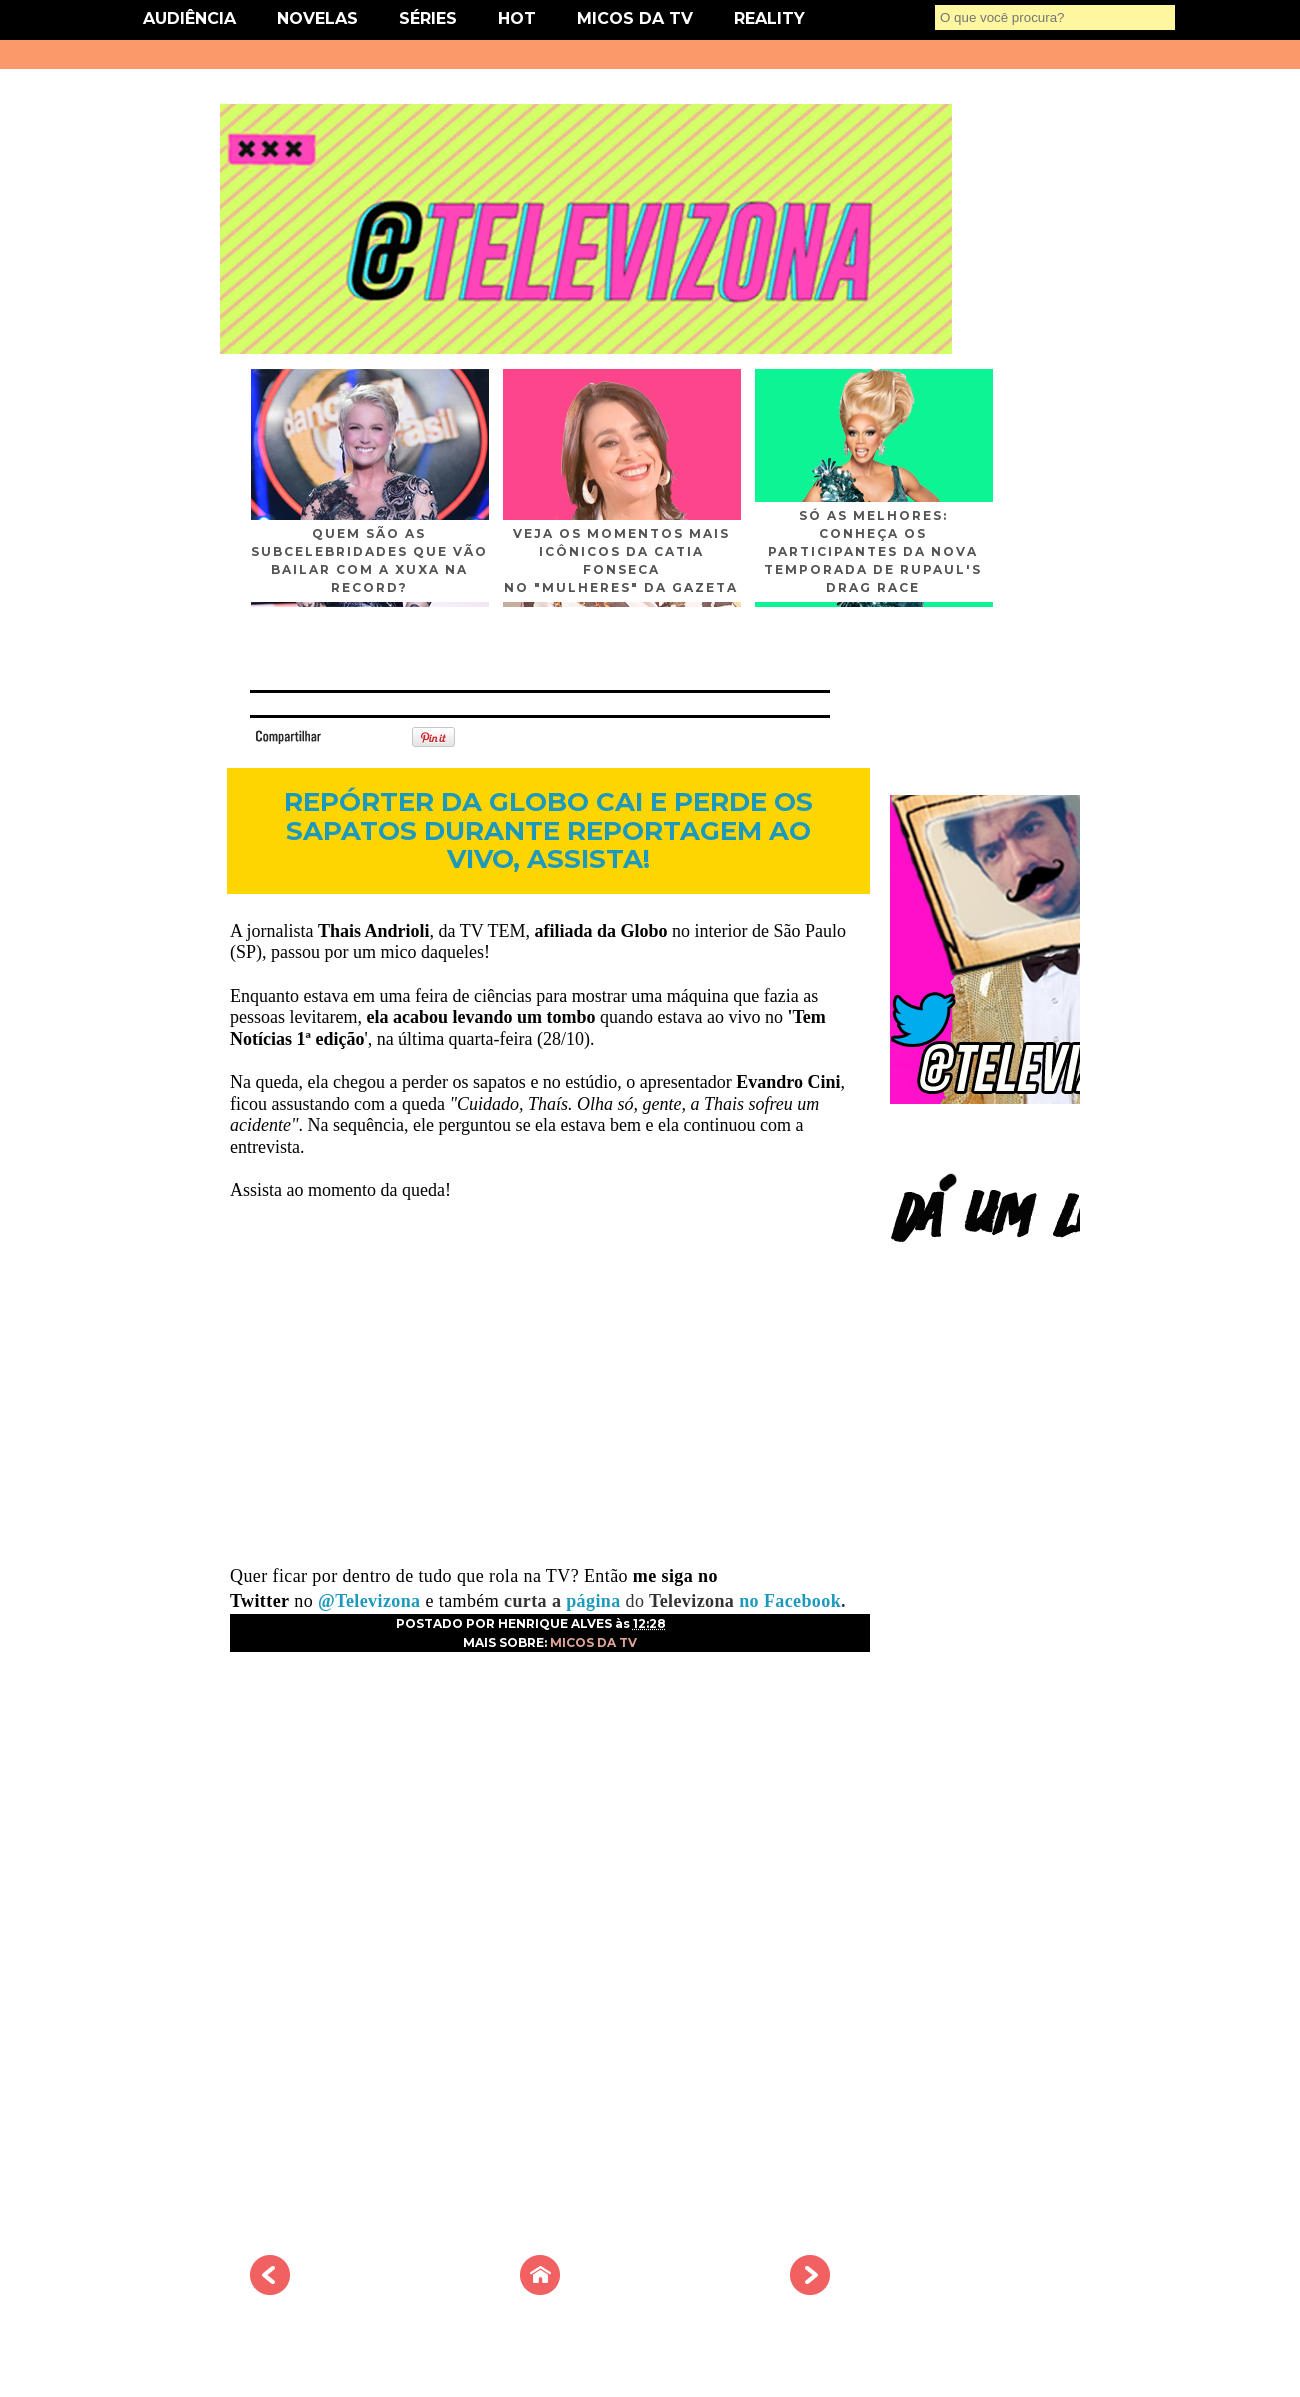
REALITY (769, 18)
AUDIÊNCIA (189, 18)
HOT (517, 18)
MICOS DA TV (635, 18)
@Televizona (369, 1601)
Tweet (354, 735)
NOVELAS (317, 18)
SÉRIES (428, 18)
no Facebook (787, 1601)
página (595, 1601)
